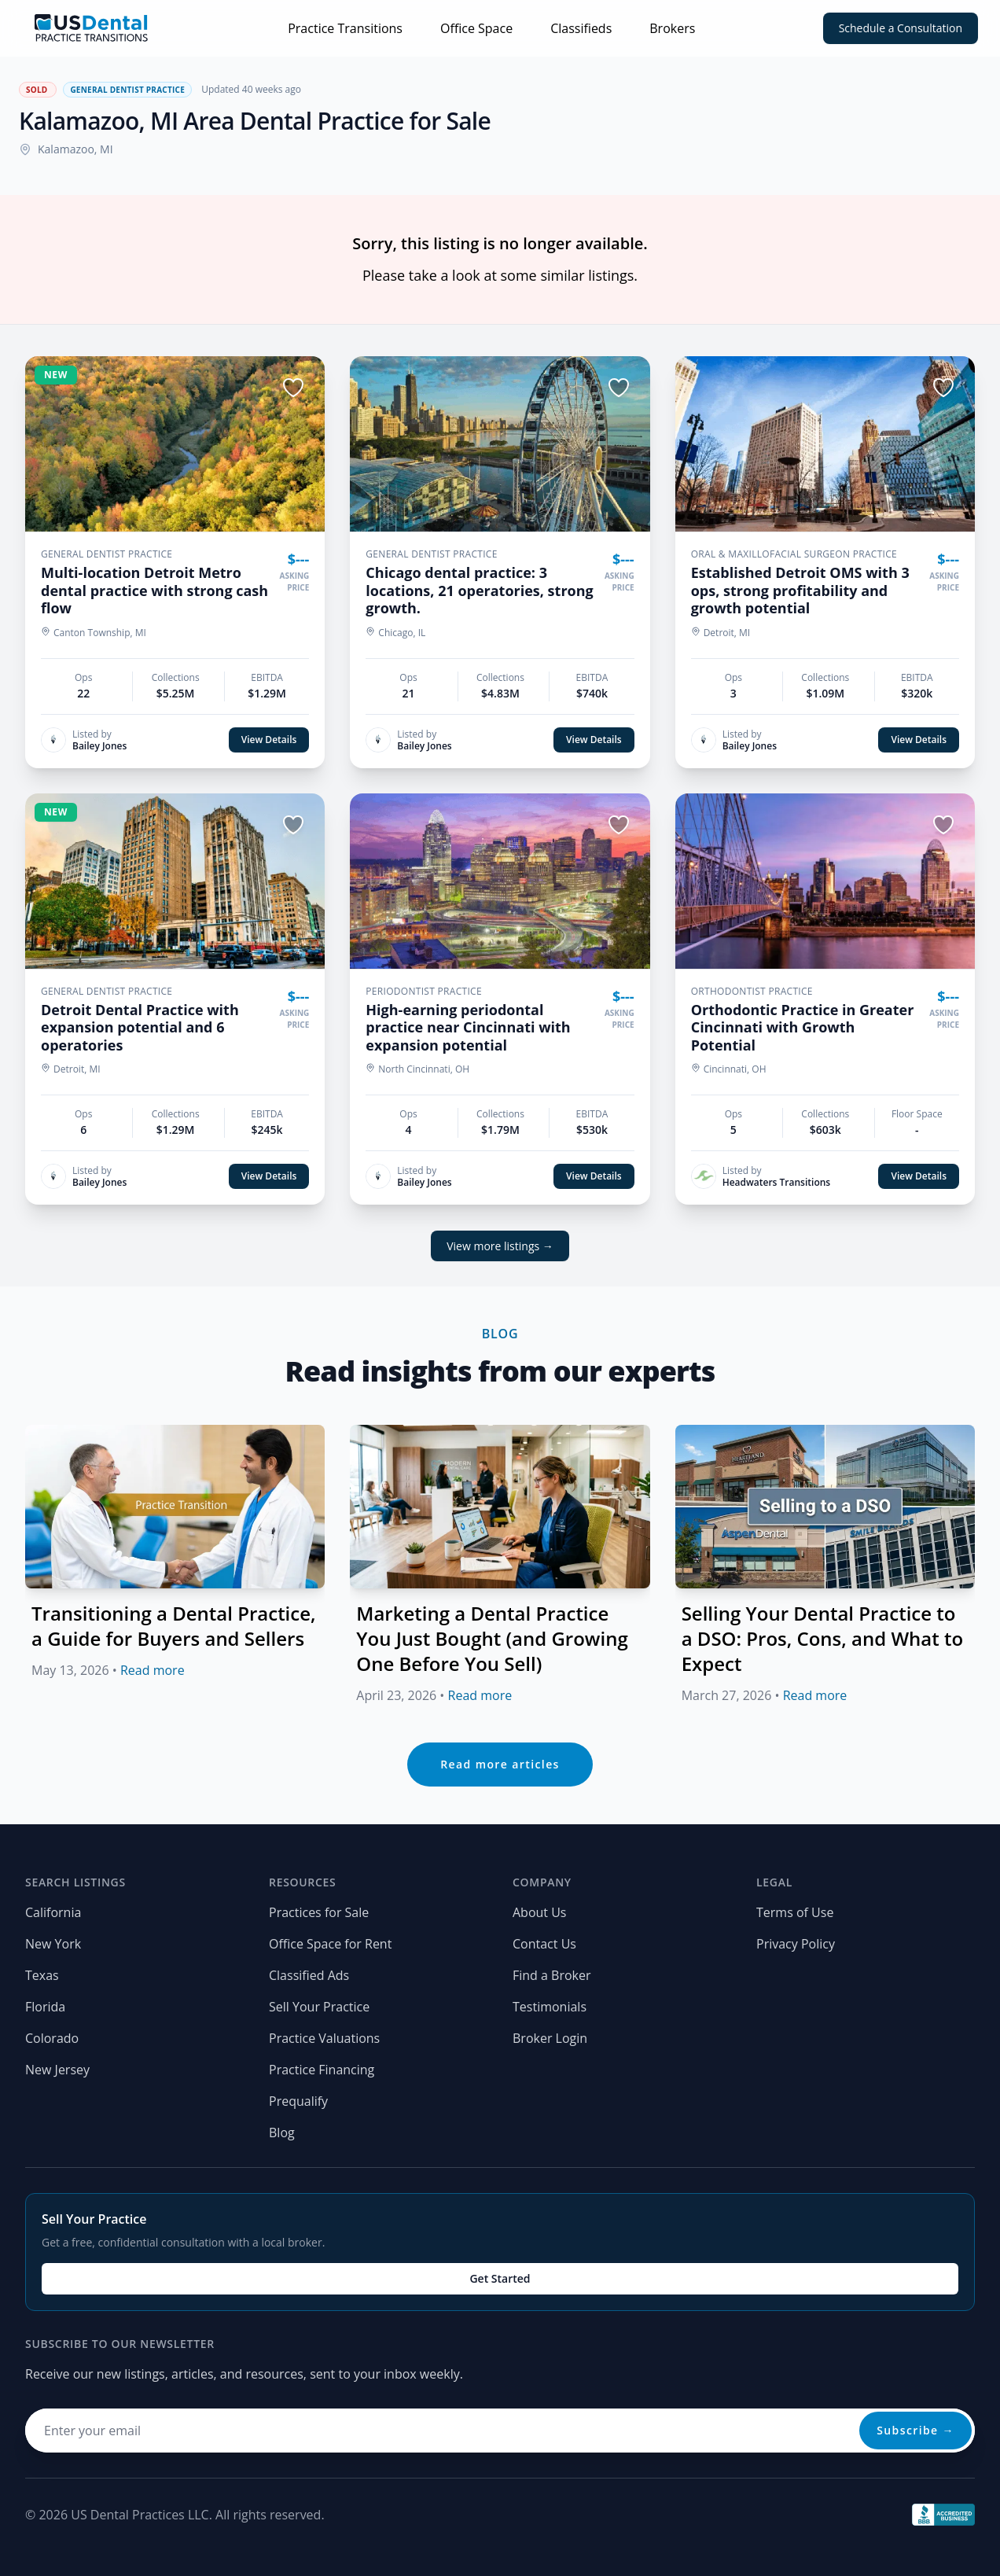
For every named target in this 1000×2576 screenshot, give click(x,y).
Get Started (499, 2278)
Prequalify (298, 2101)
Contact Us (544, 1943)
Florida (45, 2006)
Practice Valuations (324, 2038)
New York (53, 1943)
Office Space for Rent (330, 1943)
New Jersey (57, 2069)
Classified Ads (309, 1975)
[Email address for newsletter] (500, 2431)
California (53, 1912)
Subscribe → (915, 2430)
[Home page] (91, 28)
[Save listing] (293, 387)
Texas (42, 1975)
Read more (152, 1670)
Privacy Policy (795, 1943)
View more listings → (500, 1245)
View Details (269, 739)
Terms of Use (794, 1912)
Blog (282, 2132)
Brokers (672, 28)
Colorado (52, 2038)
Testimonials (549, 2006)
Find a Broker (552, 1975)
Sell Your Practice (319, 2006)
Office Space (476, 28)
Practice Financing (321, 2069)
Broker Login (550, 2038)
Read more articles (500, 1764)
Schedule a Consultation (900, 27)
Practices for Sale (319, 1912)
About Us (540, 1912)
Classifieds (581, 28)
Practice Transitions (345, 28)
